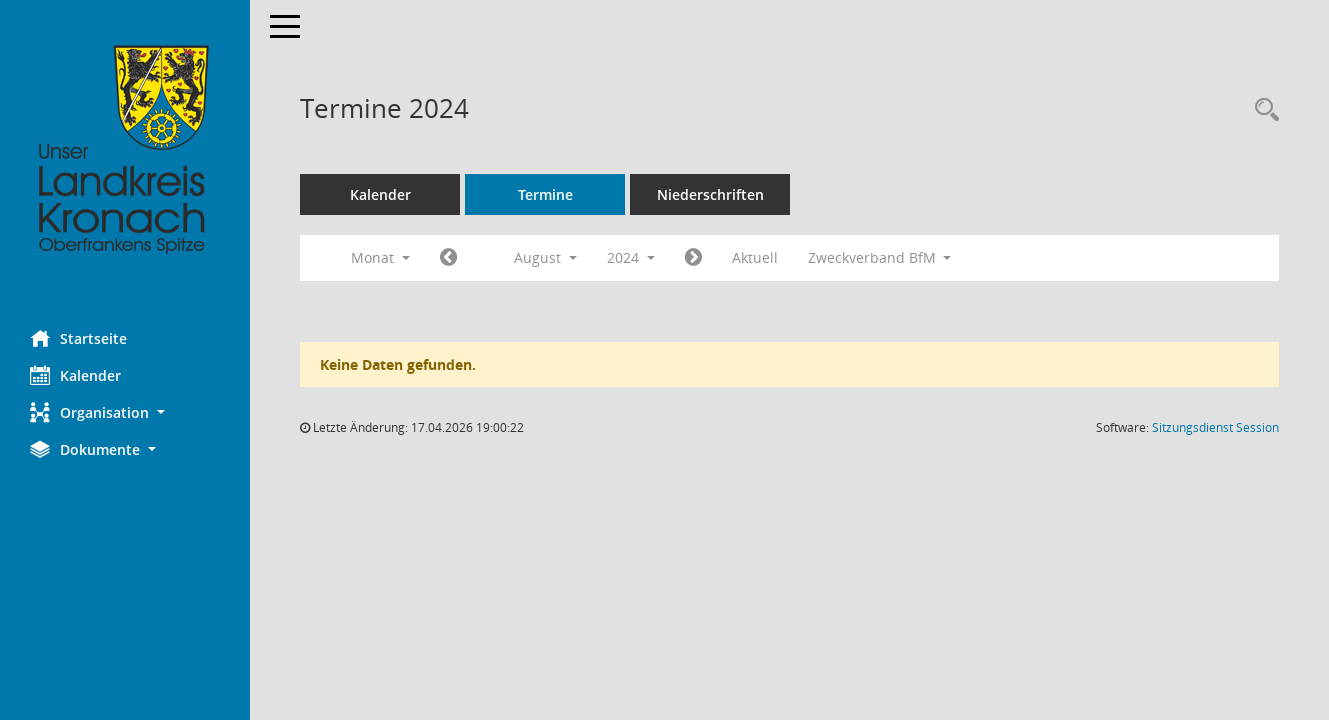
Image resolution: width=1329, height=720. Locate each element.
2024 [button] (631, 257)
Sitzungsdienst (1215, 427)
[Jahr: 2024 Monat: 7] (448, 258)
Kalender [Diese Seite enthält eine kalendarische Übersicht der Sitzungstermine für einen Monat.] (75, 375)
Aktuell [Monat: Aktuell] (755, 257)
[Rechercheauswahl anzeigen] (1262, 110)
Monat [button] (380, 257)
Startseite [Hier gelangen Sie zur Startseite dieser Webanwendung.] (78, 338)
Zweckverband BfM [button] (880, 257)
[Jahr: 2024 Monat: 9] (693, 258)
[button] (125, 412)
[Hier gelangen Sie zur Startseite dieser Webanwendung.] (125, 150)
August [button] (545, 257)
